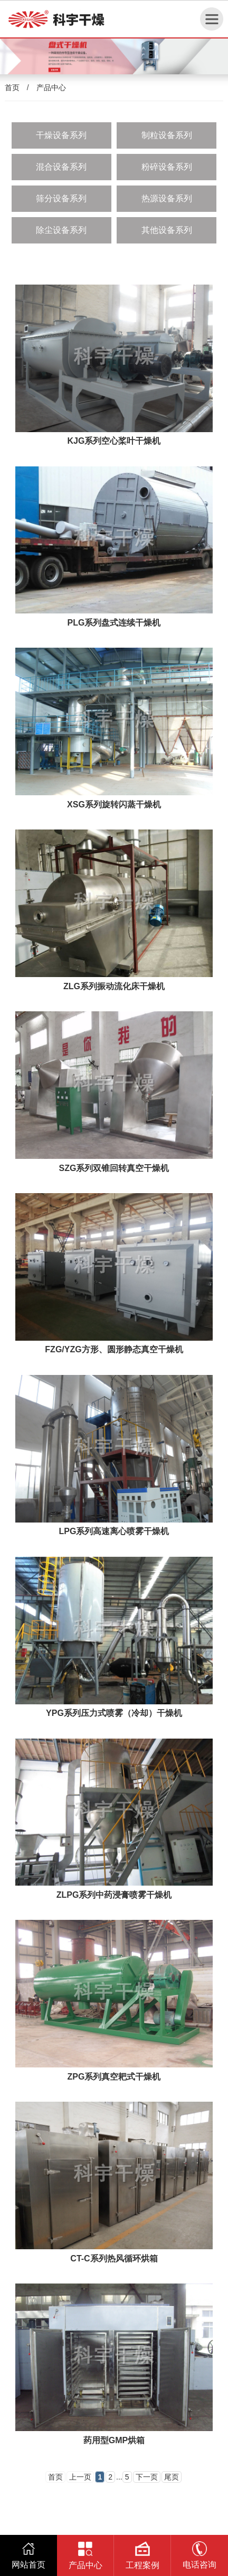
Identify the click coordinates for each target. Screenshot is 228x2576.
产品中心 (51, 87)
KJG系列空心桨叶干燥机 (114, 440)
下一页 (147, 2477)
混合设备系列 (61, 166)
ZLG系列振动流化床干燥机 (114, 986)
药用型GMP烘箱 (114, 2440)
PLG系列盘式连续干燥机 (114, 622)
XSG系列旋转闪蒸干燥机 (114, 804)
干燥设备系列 (61, 135)
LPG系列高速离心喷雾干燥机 (114, 1531)
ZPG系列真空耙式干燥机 (114, 2076)
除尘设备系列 (61, 230)
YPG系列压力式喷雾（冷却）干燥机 (114, 1713)
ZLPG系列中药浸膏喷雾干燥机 (114, 1894)
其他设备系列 (166, 230)
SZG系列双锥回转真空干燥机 (114, 1168)
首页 (12, 87)
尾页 (171, 2477)
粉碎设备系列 (166, 166)
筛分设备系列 (61, 198)
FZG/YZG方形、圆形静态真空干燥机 (114, 1349)
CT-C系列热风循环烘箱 (113, 2258)
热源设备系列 (166, 198)
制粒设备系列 (166, 135)
